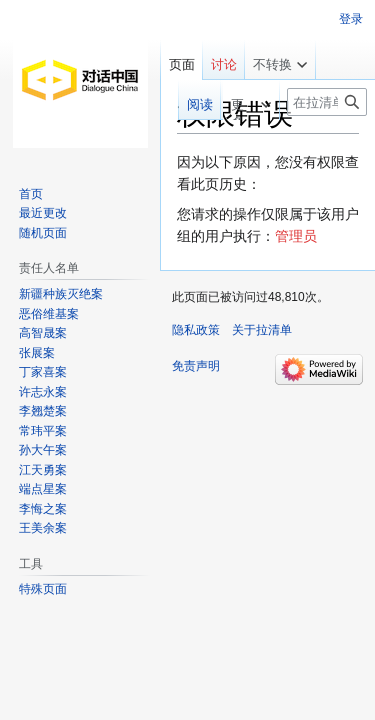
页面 (182, 64)
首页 (31, 194)
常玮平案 (43, 431)
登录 (351, 19)
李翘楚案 (43, 411)
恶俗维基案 (49, 314)
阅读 (181, 104)
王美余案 (43, 528)
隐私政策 (196, 330)
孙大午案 (43, 450)
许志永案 (43, 392)
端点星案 (43, 489)
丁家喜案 (43, 372)
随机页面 (43, 233)
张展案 (37, 353)
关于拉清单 (262, 330)
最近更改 (43, 213)
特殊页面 (43, 589)
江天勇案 (43, 470)
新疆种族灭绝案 (61, 294)
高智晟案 (43, 333)
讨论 (224, 64)
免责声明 (196, 366)
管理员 (296, 236)
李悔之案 (43, 509)
